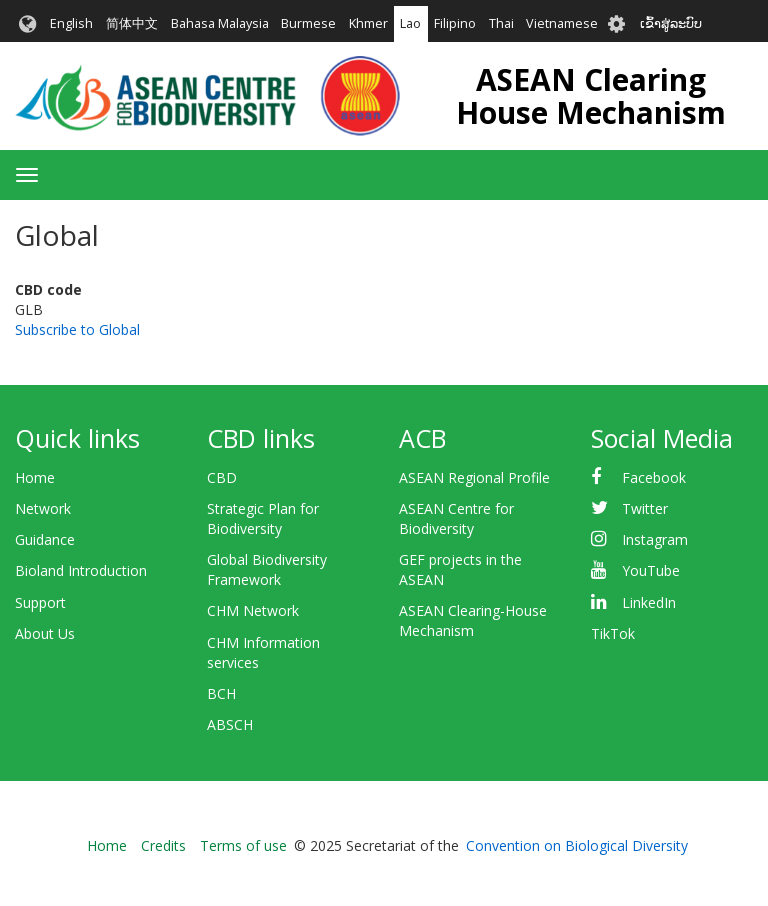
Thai (501, 23)
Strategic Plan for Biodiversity (263, 518)
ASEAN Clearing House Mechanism (591, 96)
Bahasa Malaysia (220, 23)
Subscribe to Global (77, 329)
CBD (222, 477)
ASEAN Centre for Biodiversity (456, 518)
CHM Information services (263, 652)
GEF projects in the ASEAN (460, 569)
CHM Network (253, 610)
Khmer (368, 23)
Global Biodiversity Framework (267, 569)
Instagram (655, 539)
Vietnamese (562, 23)
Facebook (654, 477)
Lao (410, 23)
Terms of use (243, 845)
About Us (45, 633)
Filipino (455, 23)
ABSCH (230, 724)
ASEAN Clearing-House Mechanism (473, 620)
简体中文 (132, 23)
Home (35, 477)
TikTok (613, 633)
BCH (221, 693)
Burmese (308, 23)
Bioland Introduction (81, 570)
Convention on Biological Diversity (577, 845)
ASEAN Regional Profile (474, 477)
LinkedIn (649, 602)
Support (40, 602)
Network (43, 508)
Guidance (45, 539)
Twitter (645, 508)
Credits (163, 845)
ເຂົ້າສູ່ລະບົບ (671, 23)
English (71, 23)
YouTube (651, 570)
